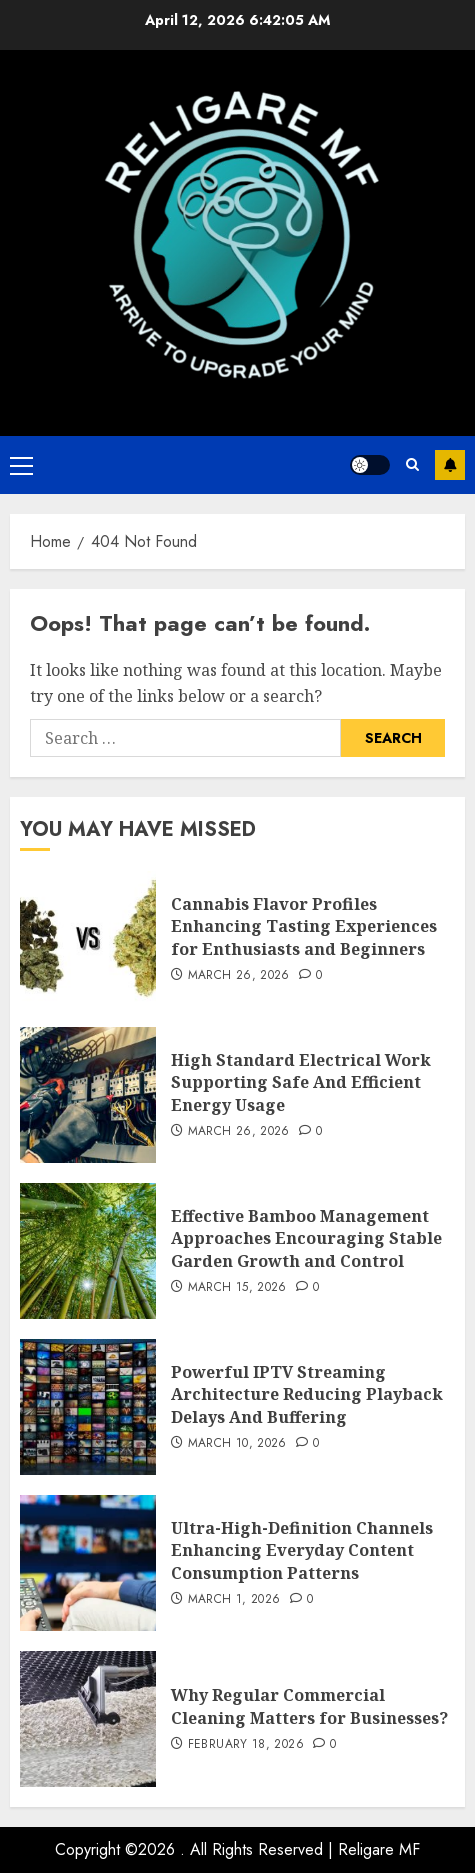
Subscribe (450, 465)
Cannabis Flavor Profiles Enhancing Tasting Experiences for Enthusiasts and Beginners (304, 926)
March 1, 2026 (234, 1600)
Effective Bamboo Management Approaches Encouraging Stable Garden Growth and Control (306, 1238)
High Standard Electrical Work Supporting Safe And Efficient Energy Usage (301, 1082)
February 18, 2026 (246, 1745)
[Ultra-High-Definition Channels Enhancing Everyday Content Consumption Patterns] (88, 1563)
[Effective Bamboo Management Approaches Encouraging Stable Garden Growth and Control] (88, 1251)
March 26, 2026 (239, 976)
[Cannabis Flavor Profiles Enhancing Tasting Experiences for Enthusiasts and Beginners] (88, 939)
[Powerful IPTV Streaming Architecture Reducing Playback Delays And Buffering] (88, 1407)
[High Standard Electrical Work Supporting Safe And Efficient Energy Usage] (88, 1095)
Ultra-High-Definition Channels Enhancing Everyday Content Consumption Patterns (302, 1550)
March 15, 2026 (237, 1288)
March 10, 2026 (237, 1444)
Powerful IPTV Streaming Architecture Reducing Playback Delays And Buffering (307, 1394)
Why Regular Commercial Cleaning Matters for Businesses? (309, 1706)
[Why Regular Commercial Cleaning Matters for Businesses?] (88, 1719)
